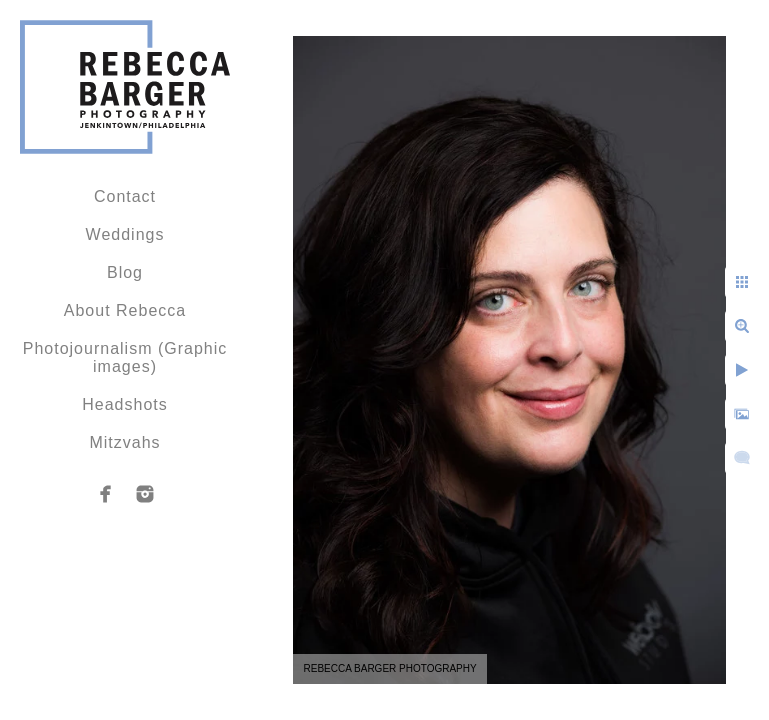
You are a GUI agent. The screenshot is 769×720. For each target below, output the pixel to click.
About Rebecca (125, 310)
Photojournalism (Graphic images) (125, 357)
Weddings (125, 234)
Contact (125, 196)
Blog (125, 272)
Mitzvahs (124, 442)
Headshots (125, 404)
